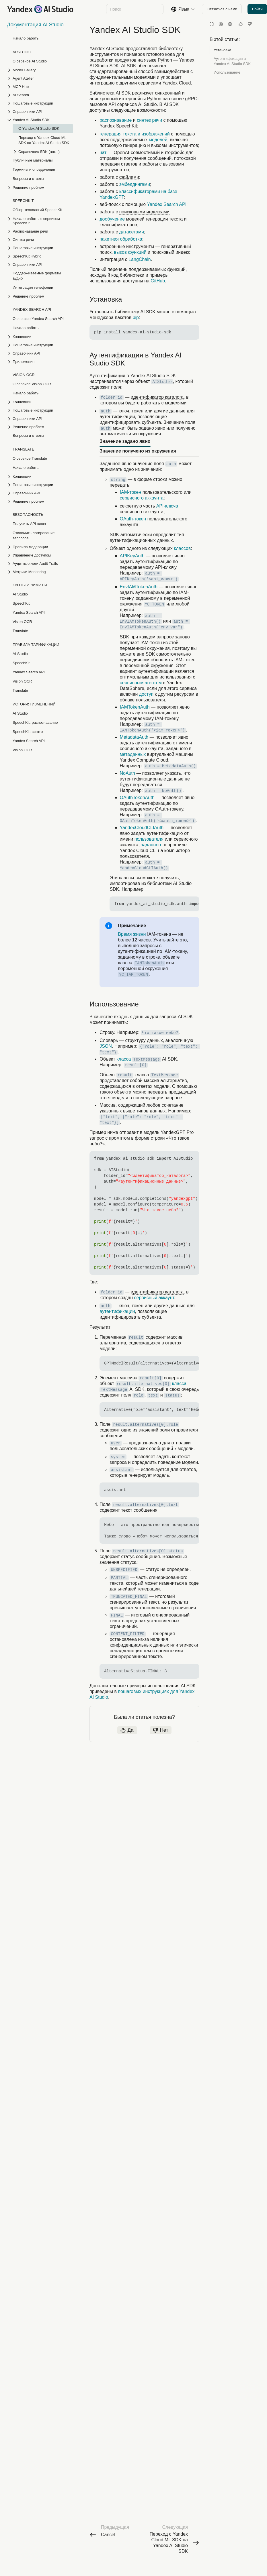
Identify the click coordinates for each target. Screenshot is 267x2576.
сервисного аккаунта (142, 497)
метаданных (133, 754)
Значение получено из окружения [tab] (138, 451)
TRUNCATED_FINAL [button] (129, 1596)
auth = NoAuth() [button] (163, 790)
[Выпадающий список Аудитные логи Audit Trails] (40, 563)
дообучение (112, 219)
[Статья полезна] (241, 24)
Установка (222, 50)
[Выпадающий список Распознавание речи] (40, 231)
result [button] (125, 1075)
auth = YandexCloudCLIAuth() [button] (144, 865)
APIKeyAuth (132, 555)
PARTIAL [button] (119, 1578)
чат (103, 152)
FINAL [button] (117, 1615)
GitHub (158, 280)
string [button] (118, 479)
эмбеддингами (134, 184)
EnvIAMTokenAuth (139, 586)
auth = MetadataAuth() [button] (170, 766)
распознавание (116, 120)
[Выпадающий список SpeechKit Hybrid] (40, 256)
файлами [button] (129, 177)
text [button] (153, 1395)
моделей (158, 139)
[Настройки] (221, 24)
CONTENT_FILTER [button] (128, 1634)
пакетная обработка (121, 239)
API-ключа (167, 506)
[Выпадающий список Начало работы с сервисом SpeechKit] (40, 221)
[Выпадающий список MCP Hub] (40, 86)
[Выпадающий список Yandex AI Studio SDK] (40, 120)
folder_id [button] (111, 397)
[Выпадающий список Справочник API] (40, 353)
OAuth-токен (133, 518)
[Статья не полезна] (250, 24)
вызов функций (130, 252)
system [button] (118, 1457)
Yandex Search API (167, 204)
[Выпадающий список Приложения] (40, 361)
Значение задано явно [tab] (125, 441)
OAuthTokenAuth (137, 797)
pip (136, 317)
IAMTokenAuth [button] (149, 963)
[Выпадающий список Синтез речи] (40, 239)
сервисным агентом (141, 682)
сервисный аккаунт (154, 1297)
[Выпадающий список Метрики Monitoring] (40, 572)
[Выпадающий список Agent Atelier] (40, 78)
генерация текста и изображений (135, 133)
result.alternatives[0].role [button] (145, 1424)
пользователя (149, 839)
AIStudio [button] (161, 381)
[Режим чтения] (212, 24)
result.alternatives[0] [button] (143, 1384)
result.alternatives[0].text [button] (145, 1505)
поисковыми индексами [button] (144, 211)
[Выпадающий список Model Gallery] (40, 70)
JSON (106, 1046)
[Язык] (230, 24)
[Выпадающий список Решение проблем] (40, 187)
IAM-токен (130, 492)
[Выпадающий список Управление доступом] (40, 555)
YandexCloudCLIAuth (142, 827)
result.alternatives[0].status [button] (148, 1551)
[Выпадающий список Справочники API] (40, 111)
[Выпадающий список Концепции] (40, 337)
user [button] (115, 1443)
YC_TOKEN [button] (154, 604)
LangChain (139, 259)
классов (182, 548)
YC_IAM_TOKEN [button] (133, 974)
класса (123, 1059)
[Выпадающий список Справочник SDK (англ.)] (43, 152)
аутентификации (117, 1311)
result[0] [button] (136, 1065)
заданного (151, 844)
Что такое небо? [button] (160, 1033)
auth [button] (105, 411)
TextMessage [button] (146, 1059)
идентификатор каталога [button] (157, 397)
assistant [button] (121, 1470)
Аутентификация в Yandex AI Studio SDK (232, 61)
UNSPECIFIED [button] (124, 1570)
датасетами (131, 231)
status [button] (172, 1395)
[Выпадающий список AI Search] (40, 95)
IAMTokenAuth (135, 707)
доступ (146, 694)
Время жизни (132, 934)
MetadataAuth (134, 737)
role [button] (138, 1395)
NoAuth (127, 773)
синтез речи (149, 120)
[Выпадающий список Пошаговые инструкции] (40, 103)
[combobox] (134, 9)
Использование (227, 72)
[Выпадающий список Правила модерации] (40, 547)
